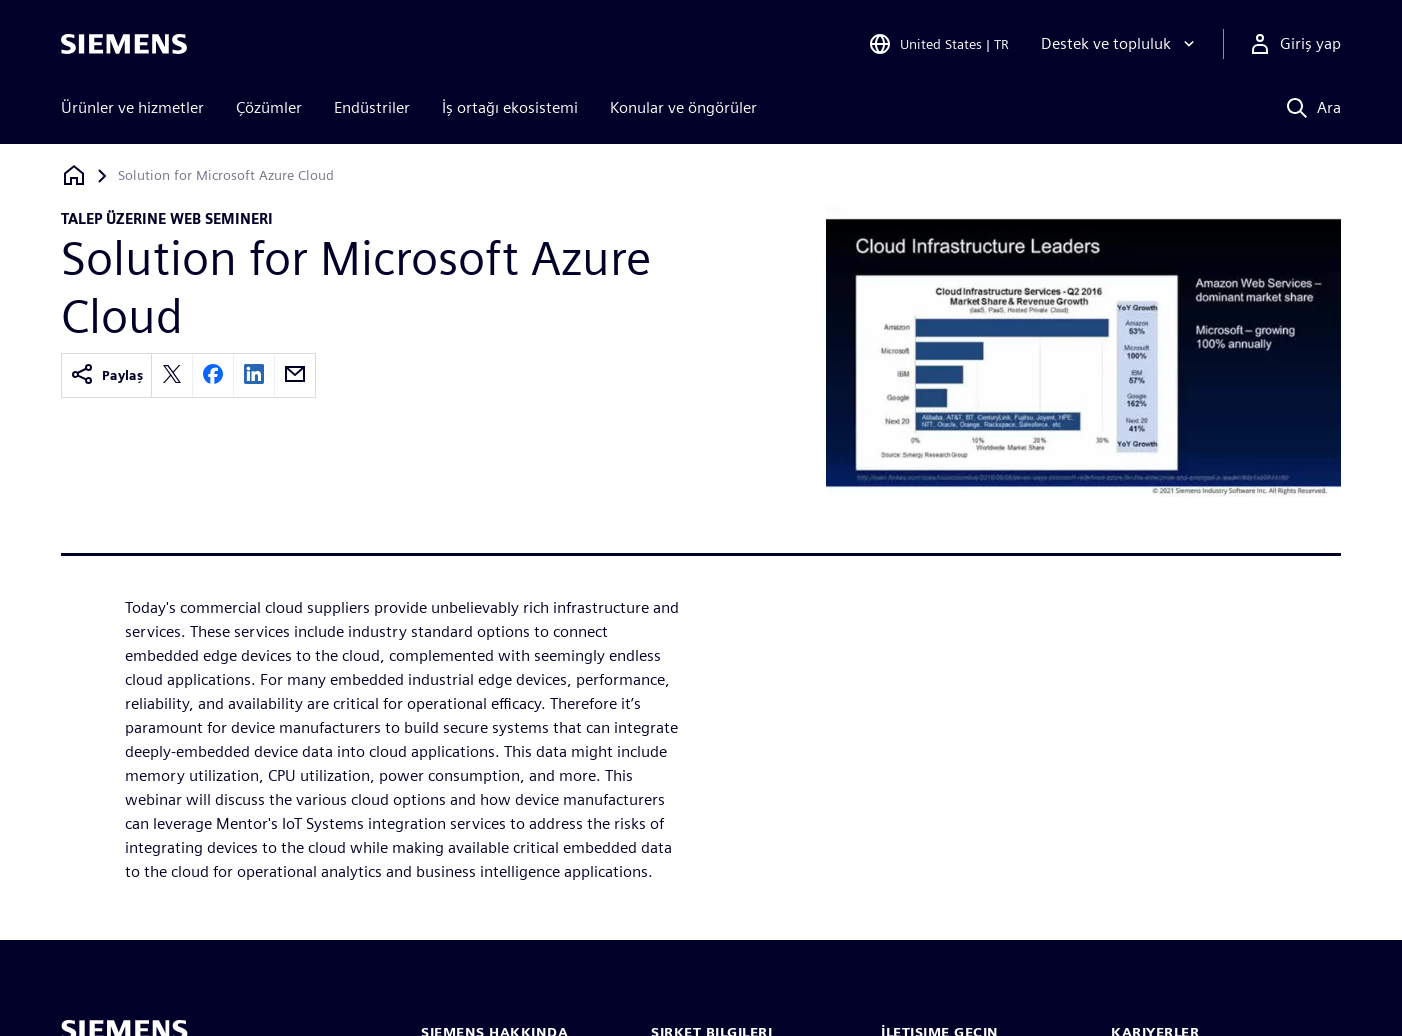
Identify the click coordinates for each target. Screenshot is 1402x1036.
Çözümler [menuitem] (269, 107)
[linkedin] (254, 375)
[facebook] (213, 375)
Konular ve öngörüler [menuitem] (683, 107)
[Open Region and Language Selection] (938, 44)
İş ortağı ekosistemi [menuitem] (510, 107)
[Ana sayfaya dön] (74, 175)
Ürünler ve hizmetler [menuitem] (132, 107)
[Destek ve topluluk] (1120, 44)
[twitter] (172, 375)
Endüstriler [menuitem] (372, 107)
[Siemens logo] (124, 44)
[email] (295, 375)
